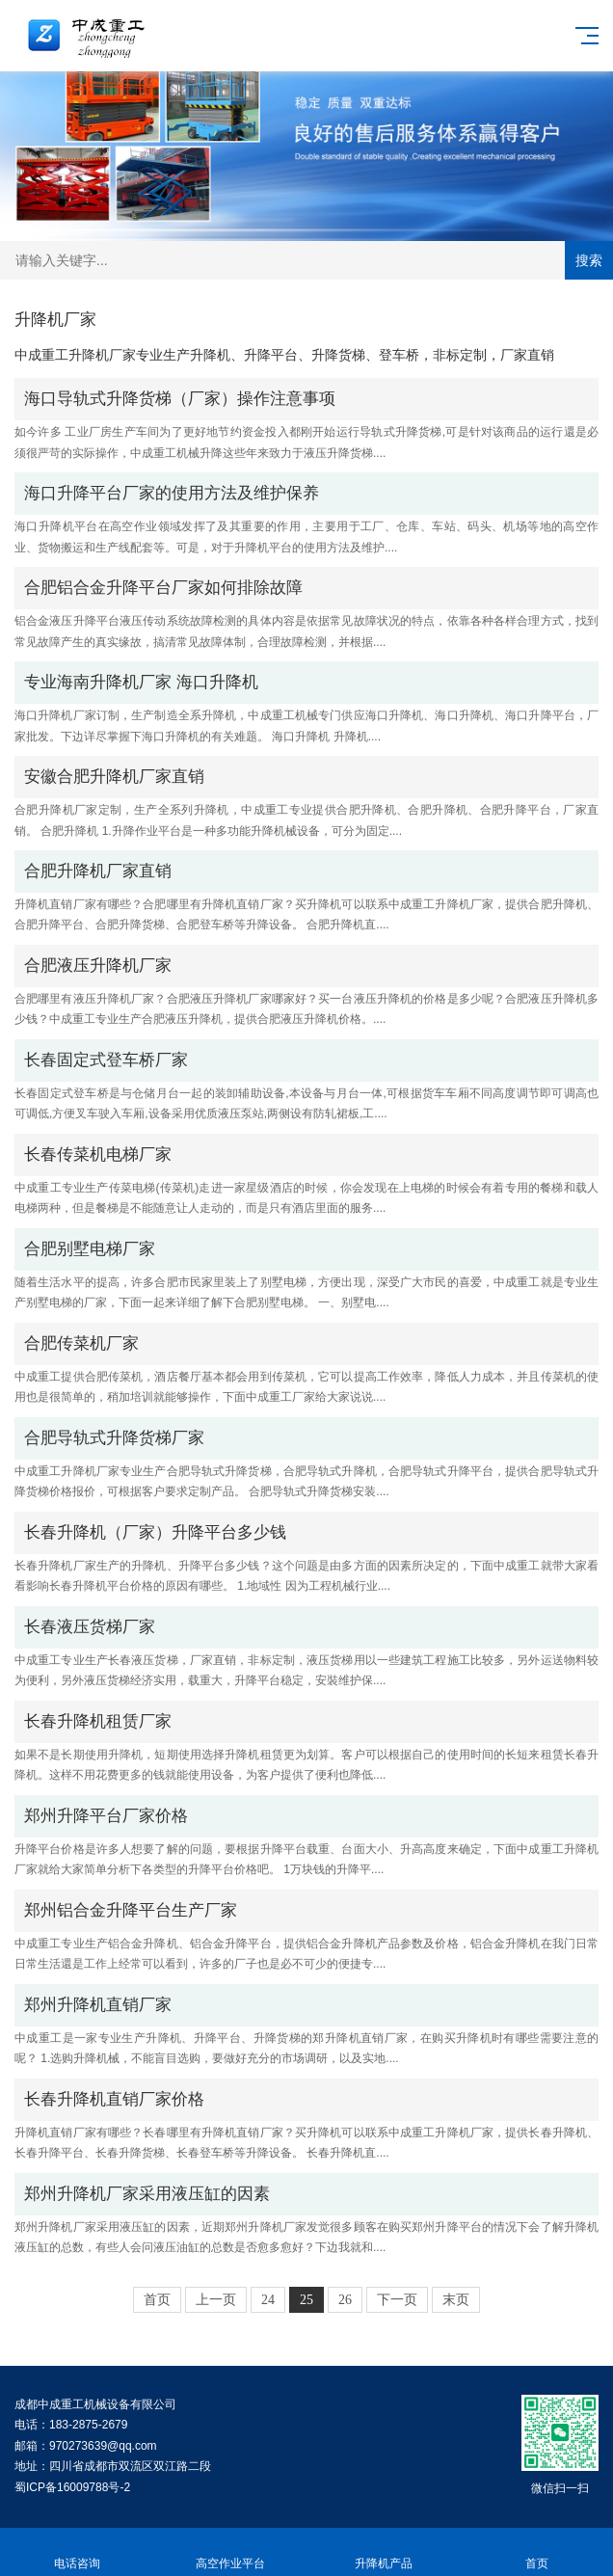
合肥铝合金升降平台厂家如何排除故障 (163, 587)
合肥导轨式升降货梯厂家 (114, 1438)
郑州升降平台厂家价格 (106, 1816)
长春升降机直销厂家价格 (114, 2099)
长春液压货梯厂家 (89, 1627)
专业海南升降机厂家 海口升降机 (141, 682)
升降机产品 (383, 2552)
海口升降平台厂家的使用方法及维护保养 (171, 493)
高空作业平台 (229, 2552)
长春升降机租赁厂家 (98, 1721)
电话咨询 (76, 2552)
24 (268, 2300)
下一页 (397, 2300)
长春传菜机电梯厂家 (98, 1154)
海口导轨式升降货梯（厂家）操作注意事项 (179, 398)
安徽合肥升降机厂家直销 (114, 776)
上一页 (216, 2300)
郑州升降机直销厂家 (98, 2005)
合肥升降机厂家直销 (98, 871)
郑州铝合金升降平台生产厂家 (130, 1910)
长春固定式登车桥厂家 (106, 1060)
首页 (157, 2300)
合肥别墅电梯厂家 (89, 1249)
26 (345, 2300)
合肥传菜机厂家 (81, 1343)
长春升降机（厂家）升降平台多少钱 (155, 1532)
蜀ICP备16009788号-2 (72, 2487)
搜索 (588, 260)
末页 (455, 2300)
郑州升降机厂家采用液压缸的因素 (147, 2194)
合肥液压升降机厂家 (98, 965)
